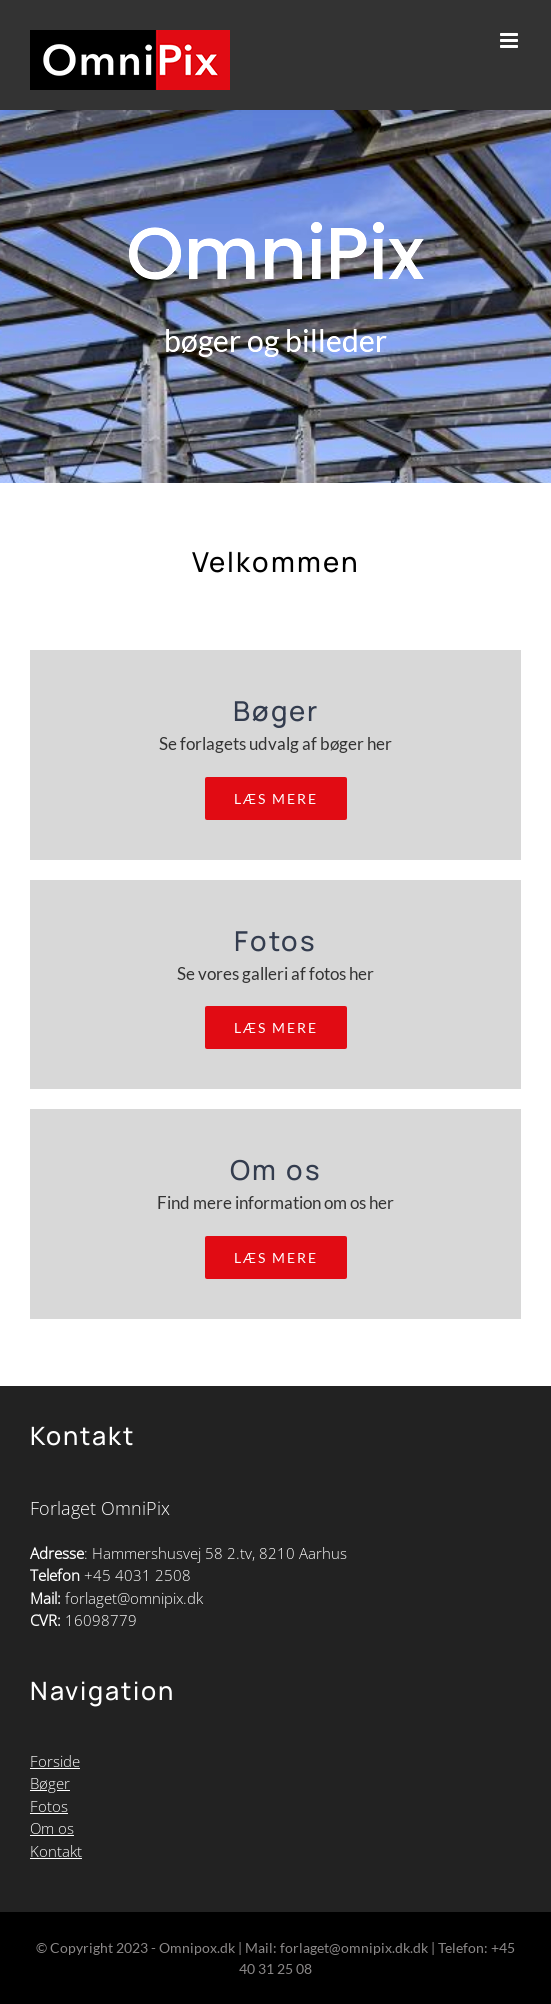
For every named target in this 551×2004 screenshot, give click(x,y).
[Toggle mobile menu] (510, 40)
